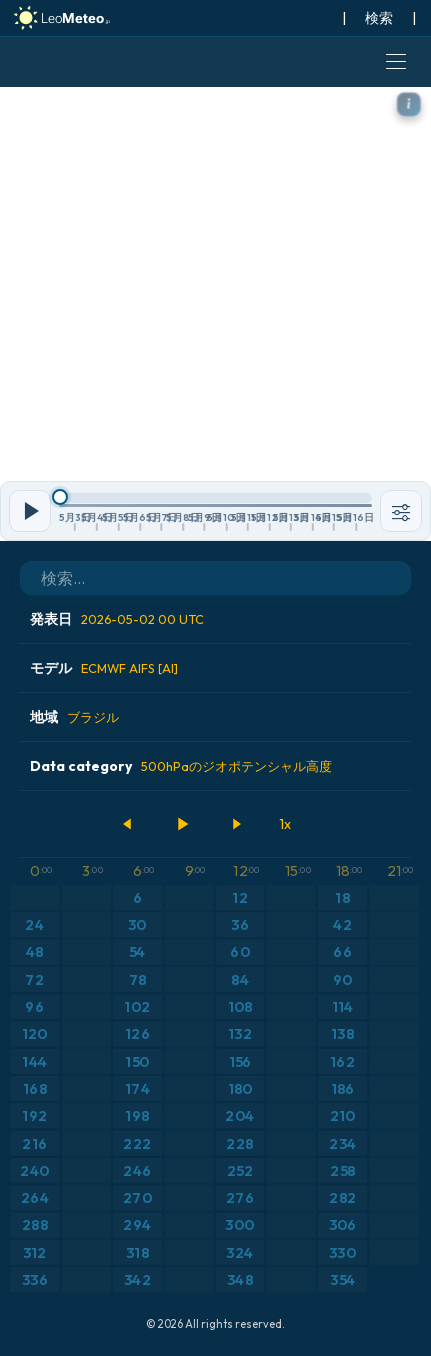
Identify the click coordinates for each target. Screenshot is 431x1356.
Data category (181, 766)
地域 (74, 717)
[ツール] (401, 511)
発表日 (117, 619)
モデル (104, 668)
